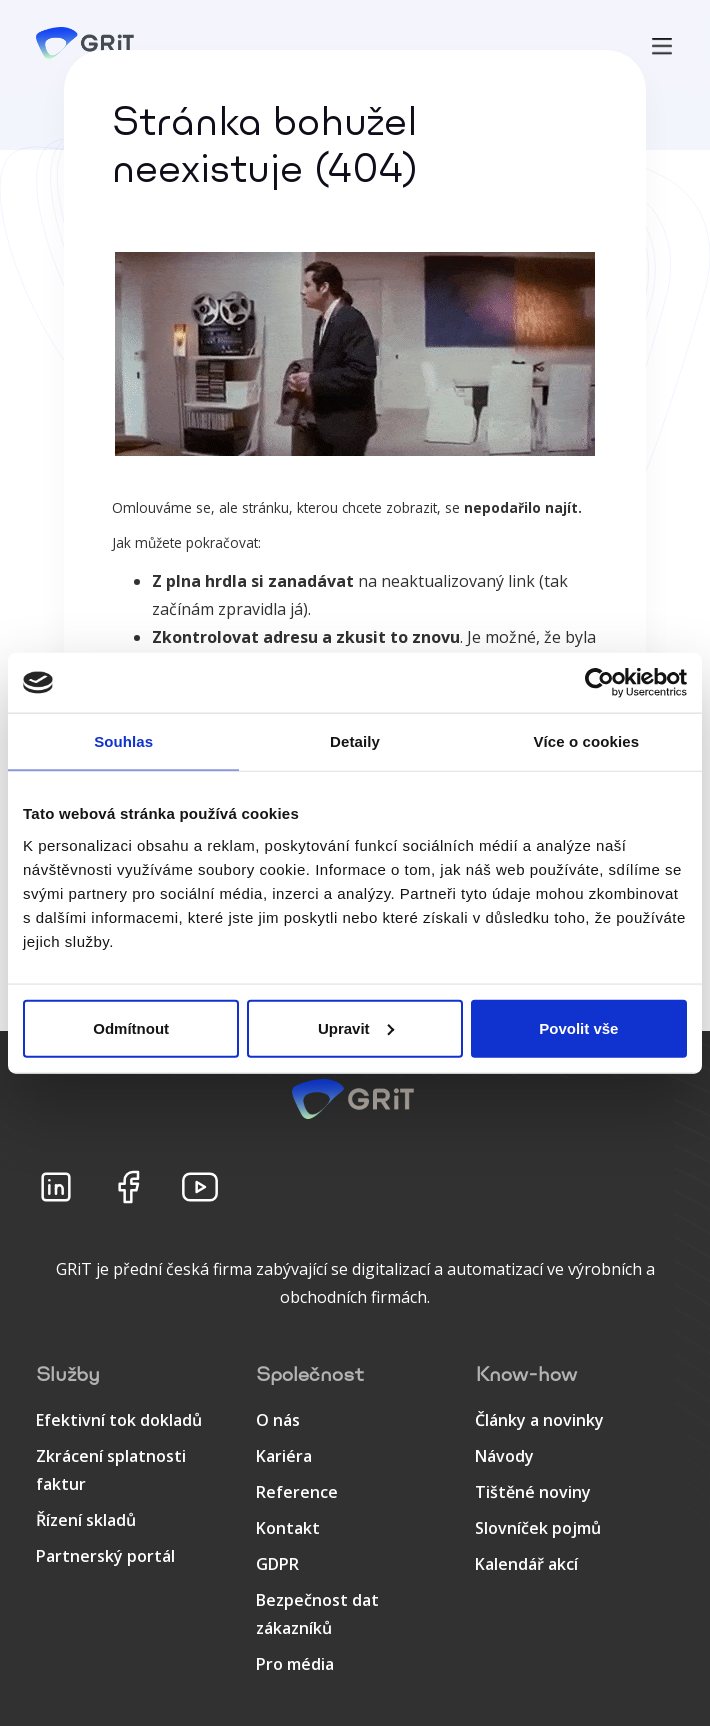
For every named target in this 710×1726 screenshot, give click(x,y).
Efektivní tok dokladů (119, 1420)
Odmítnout (131, 1027)
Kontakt (288, 1528)
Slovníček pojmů (538, 1528)
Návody (504, 1456)
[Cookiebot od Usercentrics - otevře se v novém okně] (599, 683)
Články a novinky (539, 1420)
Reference (297, 1492)
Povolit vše (578, 1027)
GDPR (277, 1564)
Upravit (356, 1027)
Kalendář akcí (526, 1564)
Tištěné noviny (533, 1492)
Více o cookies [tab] (587, 741)
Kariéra (284, 1456)
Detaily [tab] (355, 741)
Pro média (295, 1664)
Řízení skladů (86, 1520)
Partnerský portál (105, 1556)
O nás (278, 1420)
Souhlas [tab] (123, 741)
